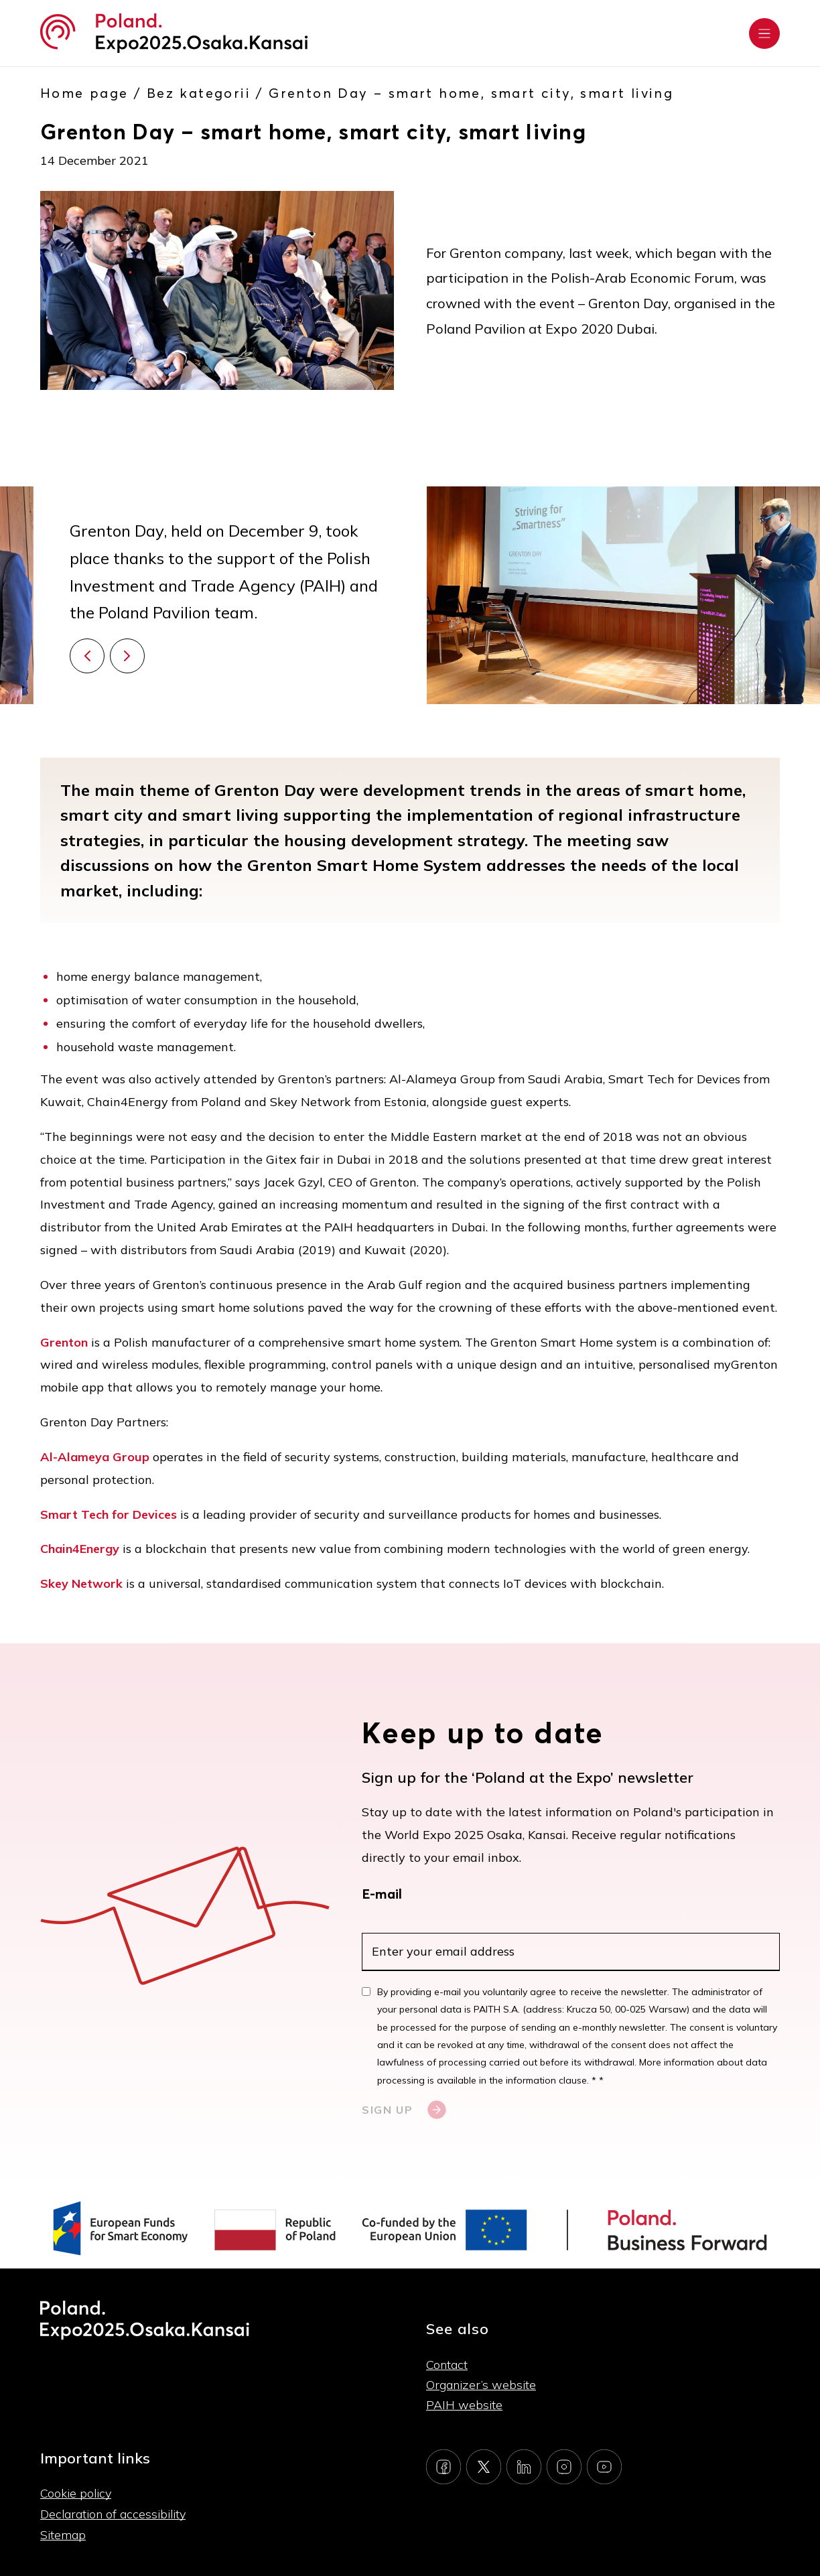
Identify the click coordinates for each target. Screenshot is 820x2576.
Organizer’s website (481, 2384)
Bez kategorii (199, 93)
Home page (84, 93)
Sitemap (63, 2535)
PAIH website (464, 2405)
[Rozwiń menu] (764, 33)
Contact (447, 2364)
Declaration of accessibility (113, 2514)
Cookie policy (75, 2493)
